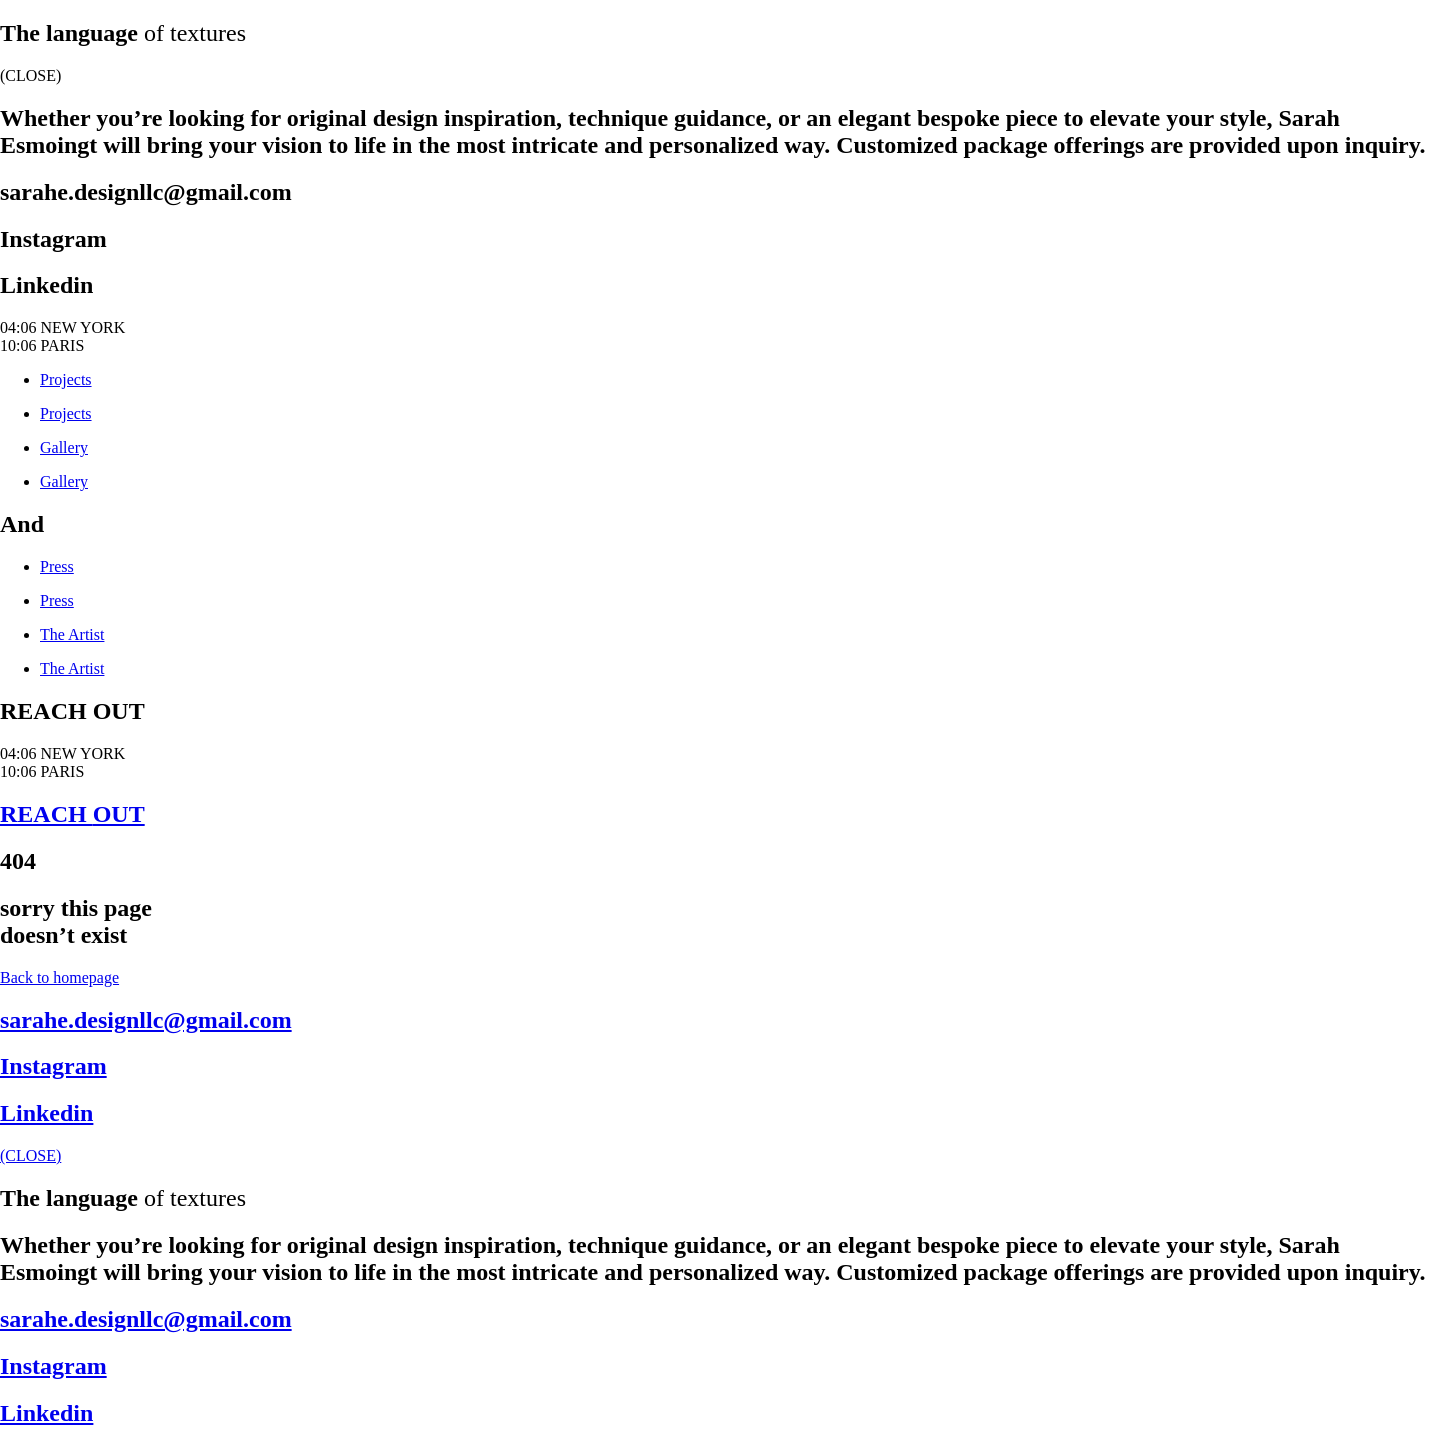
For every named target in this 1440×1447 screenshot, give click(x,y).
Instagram (53, 239)
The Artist (72, 634)
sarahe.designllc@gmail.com (146, 192)
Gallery (64, 447)
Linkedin (46, 285)
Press (57, 566)
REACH (72, 814)
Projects (66, 379)
